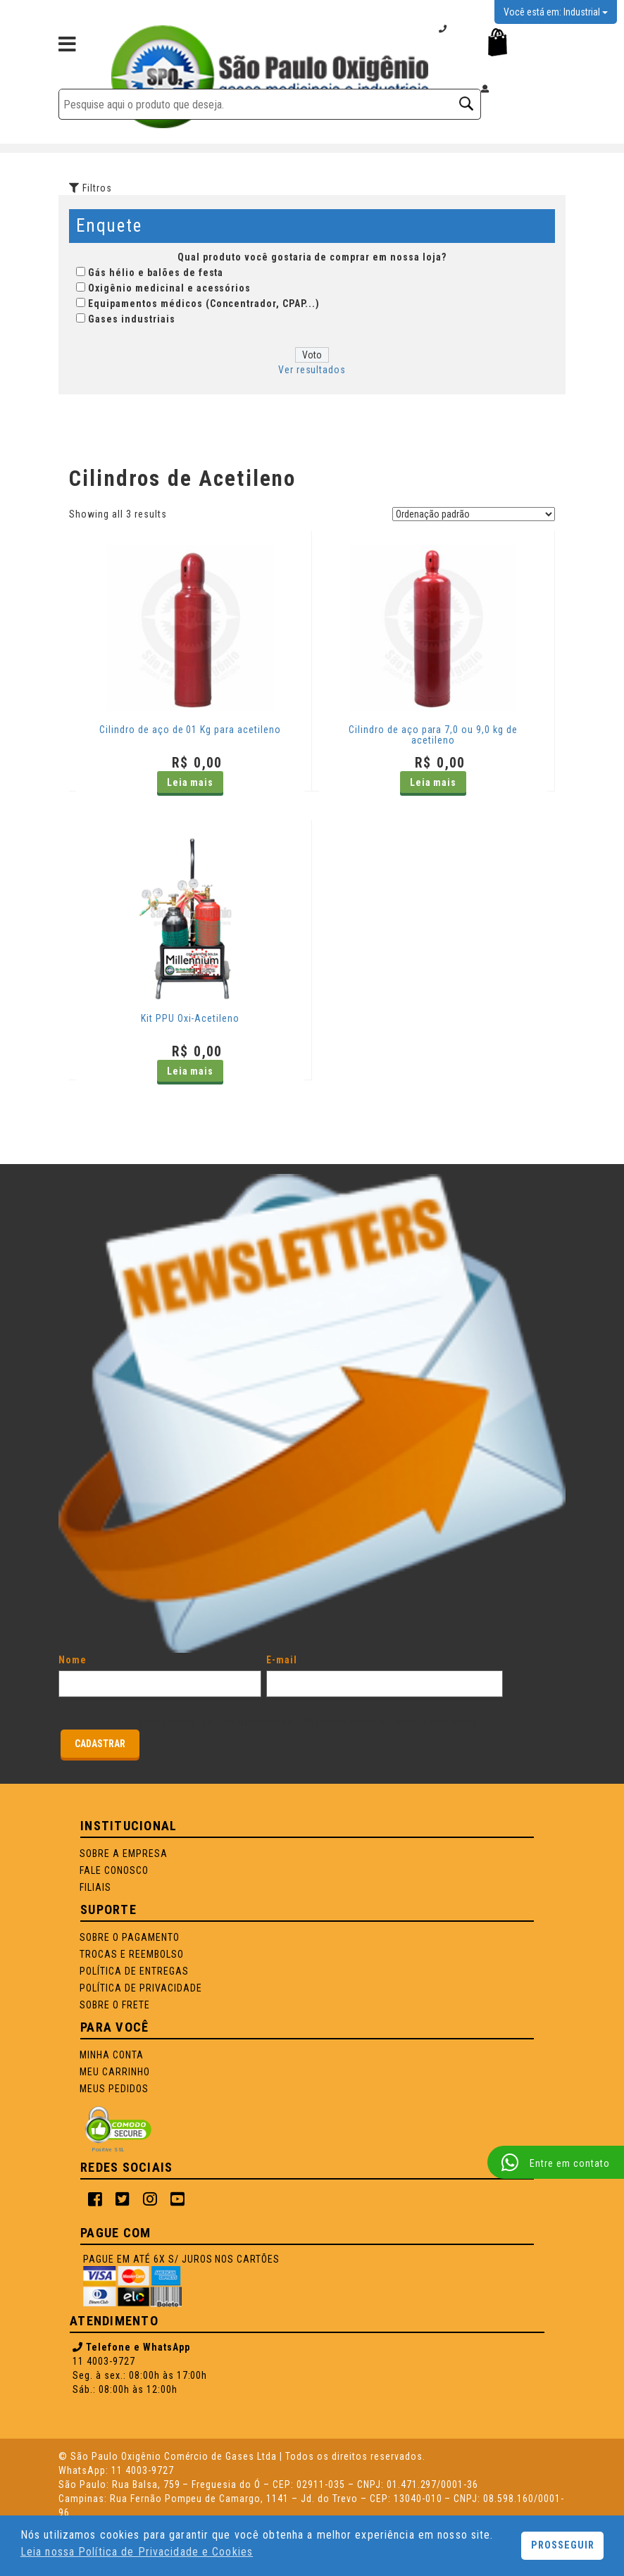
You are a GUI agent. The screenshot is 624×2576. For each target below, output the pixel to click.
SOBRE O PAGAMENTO (130, 1937)
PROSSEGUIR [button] (562, 2545)
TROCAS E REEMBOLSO (132, 1954)
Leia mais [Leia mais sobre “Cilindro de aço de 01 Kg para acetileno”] (190, 782)
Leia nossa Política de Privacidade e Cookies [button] (136, 2551)
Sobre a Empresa (124, 1853)
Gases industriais (131, 319)
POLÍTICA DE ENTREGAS (134, 1971)
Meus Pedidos (114, 2088)
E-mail (384, 1671)
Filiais (95, 1887)
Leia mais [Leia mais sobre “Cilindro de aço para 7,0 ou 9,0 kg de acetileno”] (433, 782)
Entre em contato (555, 2162)
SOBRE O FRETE (115, 2005)
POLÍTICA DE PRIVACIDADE (141, 1988)
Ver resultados (312, 369)
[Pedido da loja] (473, 514)
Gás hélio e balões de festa (155, 272)
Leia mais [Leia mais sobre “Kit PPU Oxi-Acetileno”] (190, 1071)
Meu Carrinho (115, 2071)
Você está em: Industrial (556, 12)
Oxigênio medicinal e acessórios (169, 288)
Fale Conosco (114, 1870)
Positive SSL (108, 2149)
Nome (159, 1671)
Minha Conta (112, 2055)
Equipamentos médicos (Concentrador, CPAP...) (204, 303)
